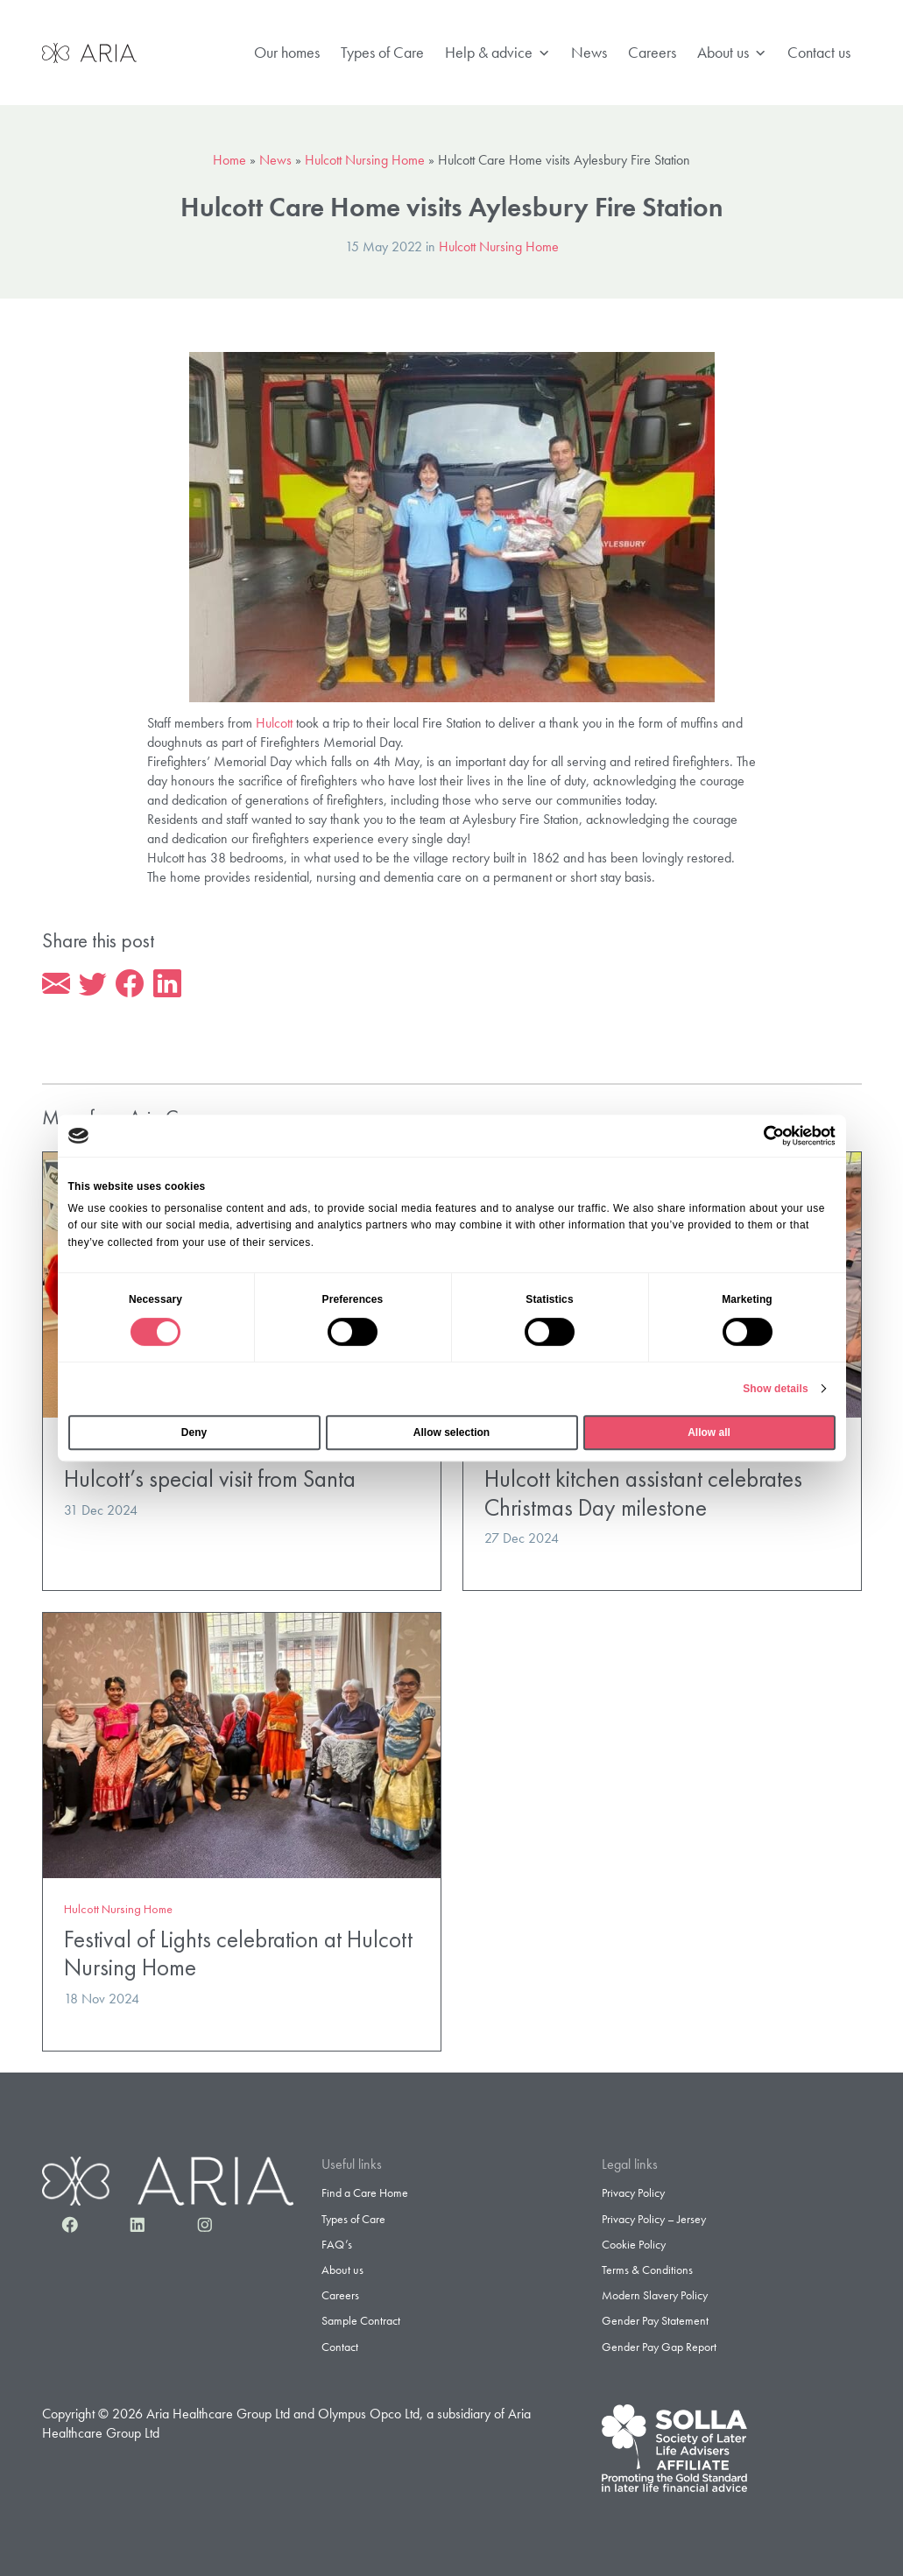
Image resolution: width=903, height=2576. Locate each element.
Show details (775, 1389)
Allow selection (451, 1432)
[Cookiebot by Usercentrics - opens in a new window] (759, 1135)
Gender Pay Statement (655, 2320)
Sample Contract (360, 2320)
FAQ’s (336, 2244)
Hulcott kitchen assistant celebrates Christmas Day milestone (643, 1493)
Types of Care (382, 52)
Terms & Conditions (647, 2269)
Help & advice (497, 53)
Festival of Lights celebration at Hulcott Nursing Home (238, 1953)
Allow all (709, 1432)
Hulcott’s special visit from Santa (210, 1478)
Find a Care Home (364, 2192)
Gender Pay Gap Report (659, 2346)
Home (229, 160)
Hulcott (274, 723)
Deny (194, 1432)
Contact (339, 2346)
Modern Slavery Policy (655, 2295)
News (589, 52)
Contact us (818, 52)
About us (731, 53)
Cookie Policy (634, 2244)
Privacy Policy (633, 2192)
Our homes (287, 52)
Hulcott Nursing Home (365, 160)
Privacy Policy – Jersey (654, 2219)
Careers (652, 52)
